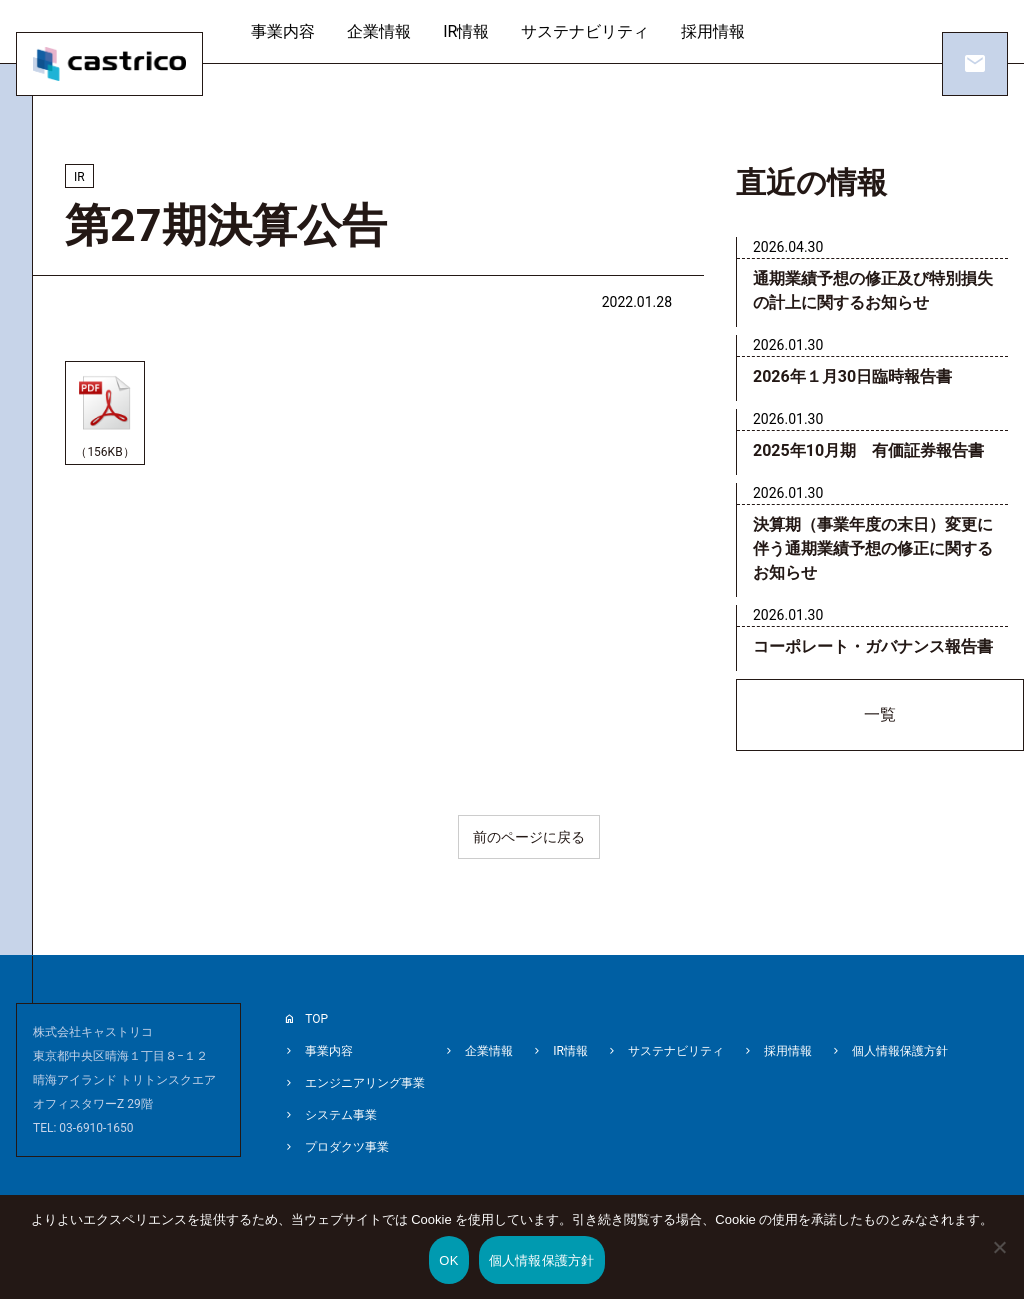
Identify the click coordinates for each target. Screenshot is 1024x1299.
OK (448, 1260)
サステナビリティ (585, 31)
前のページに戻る (529, 837)
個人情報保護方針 (900, 1051)
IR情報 (466, 31)
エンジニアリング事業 (365, 1083)
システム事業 (341, 1115)
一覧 (880, 714)
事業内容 (283, 31)
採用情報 (713, 31)
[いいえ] (999, 1261)
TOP (316, 1019)
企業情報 (379, 31)
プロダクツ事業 (347, 1147)
